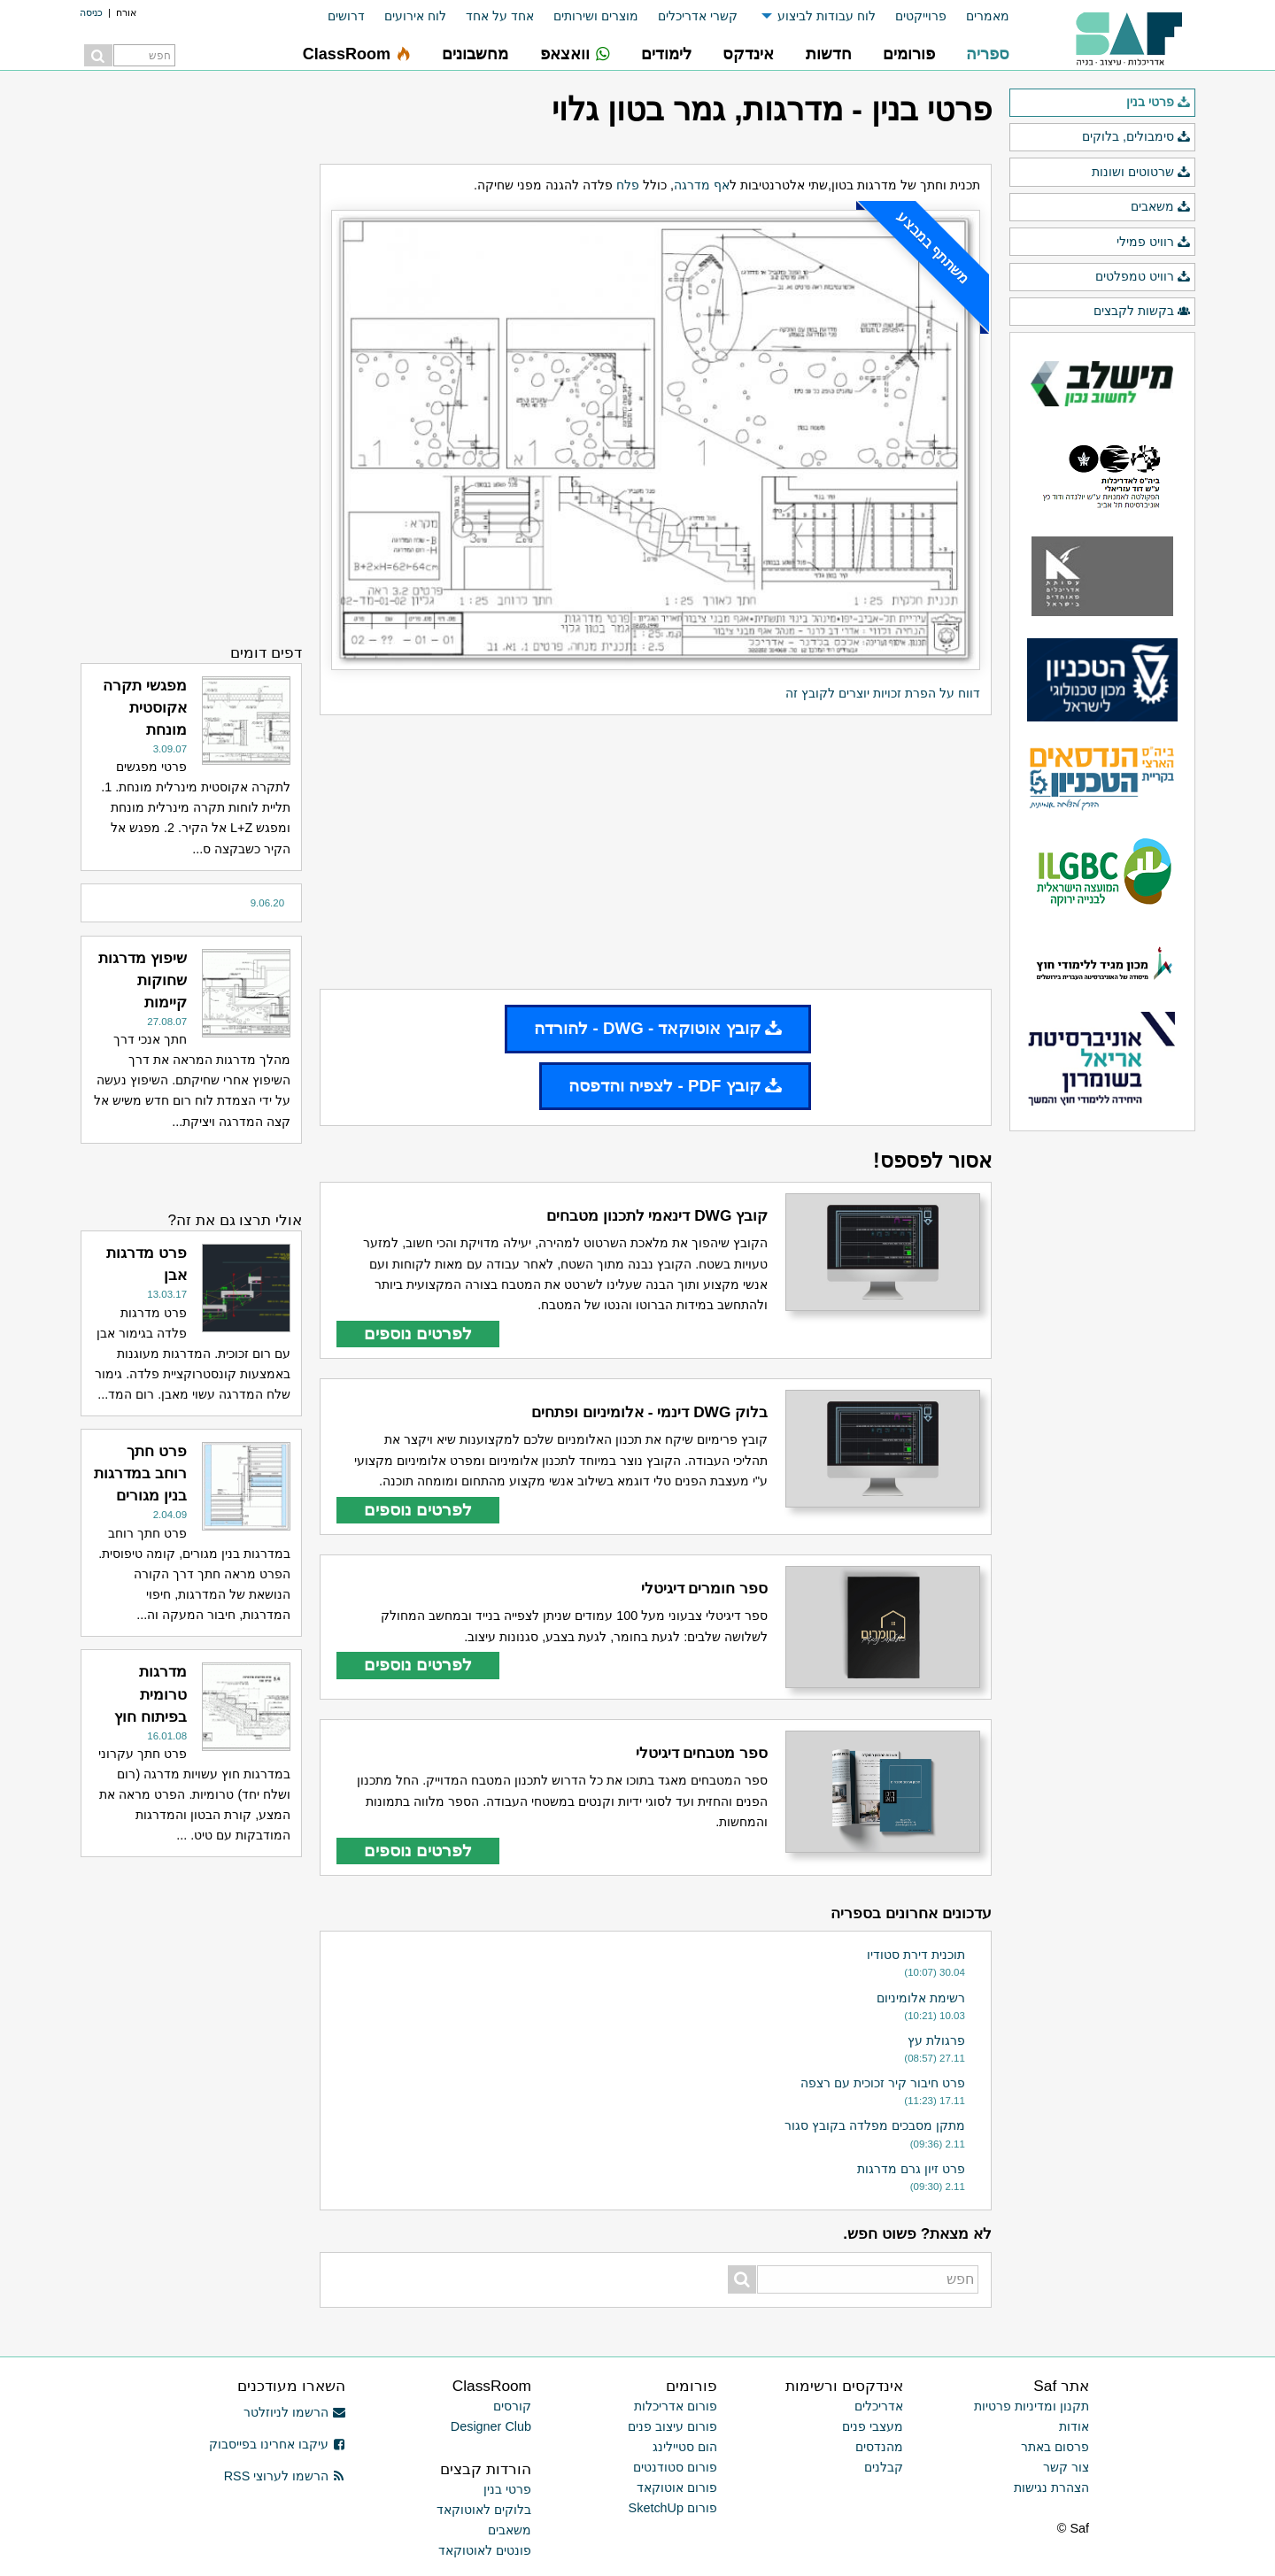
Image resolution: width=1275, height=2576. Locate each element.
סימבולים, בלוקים (1136, 137)
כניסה (91, 12)
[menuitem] (978, 16)
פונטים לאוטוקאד (484, 2550)
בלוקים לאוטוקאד (484, 2510)
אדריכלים (878, 2406)
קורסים (512, 2406)
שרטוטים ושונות (1141, 172)
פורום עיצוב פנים (672, 2426)
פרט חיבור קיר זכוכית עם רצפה (882, 2083)
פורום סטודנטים (675, 2467)
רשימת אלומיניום (921, 1998)
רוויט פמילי (1154, 242)
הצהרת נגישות (1051, 2487)
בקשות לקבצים (1142, 311)
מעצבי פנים (872, 2426)
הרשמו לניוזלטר (294, 2412)
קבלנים (883, 2467)
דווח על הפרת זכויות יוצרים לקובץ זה (882, 693)
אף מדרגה (702, 185)
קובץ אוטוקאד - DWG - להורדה (658, 1028)
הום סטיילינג (685, 2447)
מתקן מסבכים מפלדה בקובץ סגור (874, 2125)
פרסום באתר (1055, 2447)
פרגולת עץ (936, 2040)
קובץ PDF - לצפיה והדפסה (675, 1085)
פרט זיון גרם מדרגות (911, 2169)
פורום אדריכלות (675, 2406)
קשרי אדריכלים (698, 16)
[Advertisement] (656, 852)
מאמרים (987, 16)
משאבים (1161, 207)
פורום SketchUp (673, 2508)
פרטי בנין (1158, 102)
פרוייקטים (921, 16)
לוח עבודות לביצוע (826, 16)
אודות (1074, 2426)
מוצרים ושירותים (595, 16)
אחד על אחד (500, 16)
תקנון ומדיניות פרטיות (1031, 2406)
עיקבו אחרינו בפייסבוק (277, 2444)
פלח (627, 185)
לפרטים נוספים (418, 1333)
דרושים (346, 16)
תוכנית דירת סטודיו (916, 1954)
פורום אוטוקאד (677, 2487)
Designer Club (491, 2426)
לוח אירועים (415, 16)
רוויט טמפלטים (1143, 277)
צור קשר (1066, 2467)
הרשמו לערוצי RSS (284, 2476)
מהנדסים (879, 2447)
